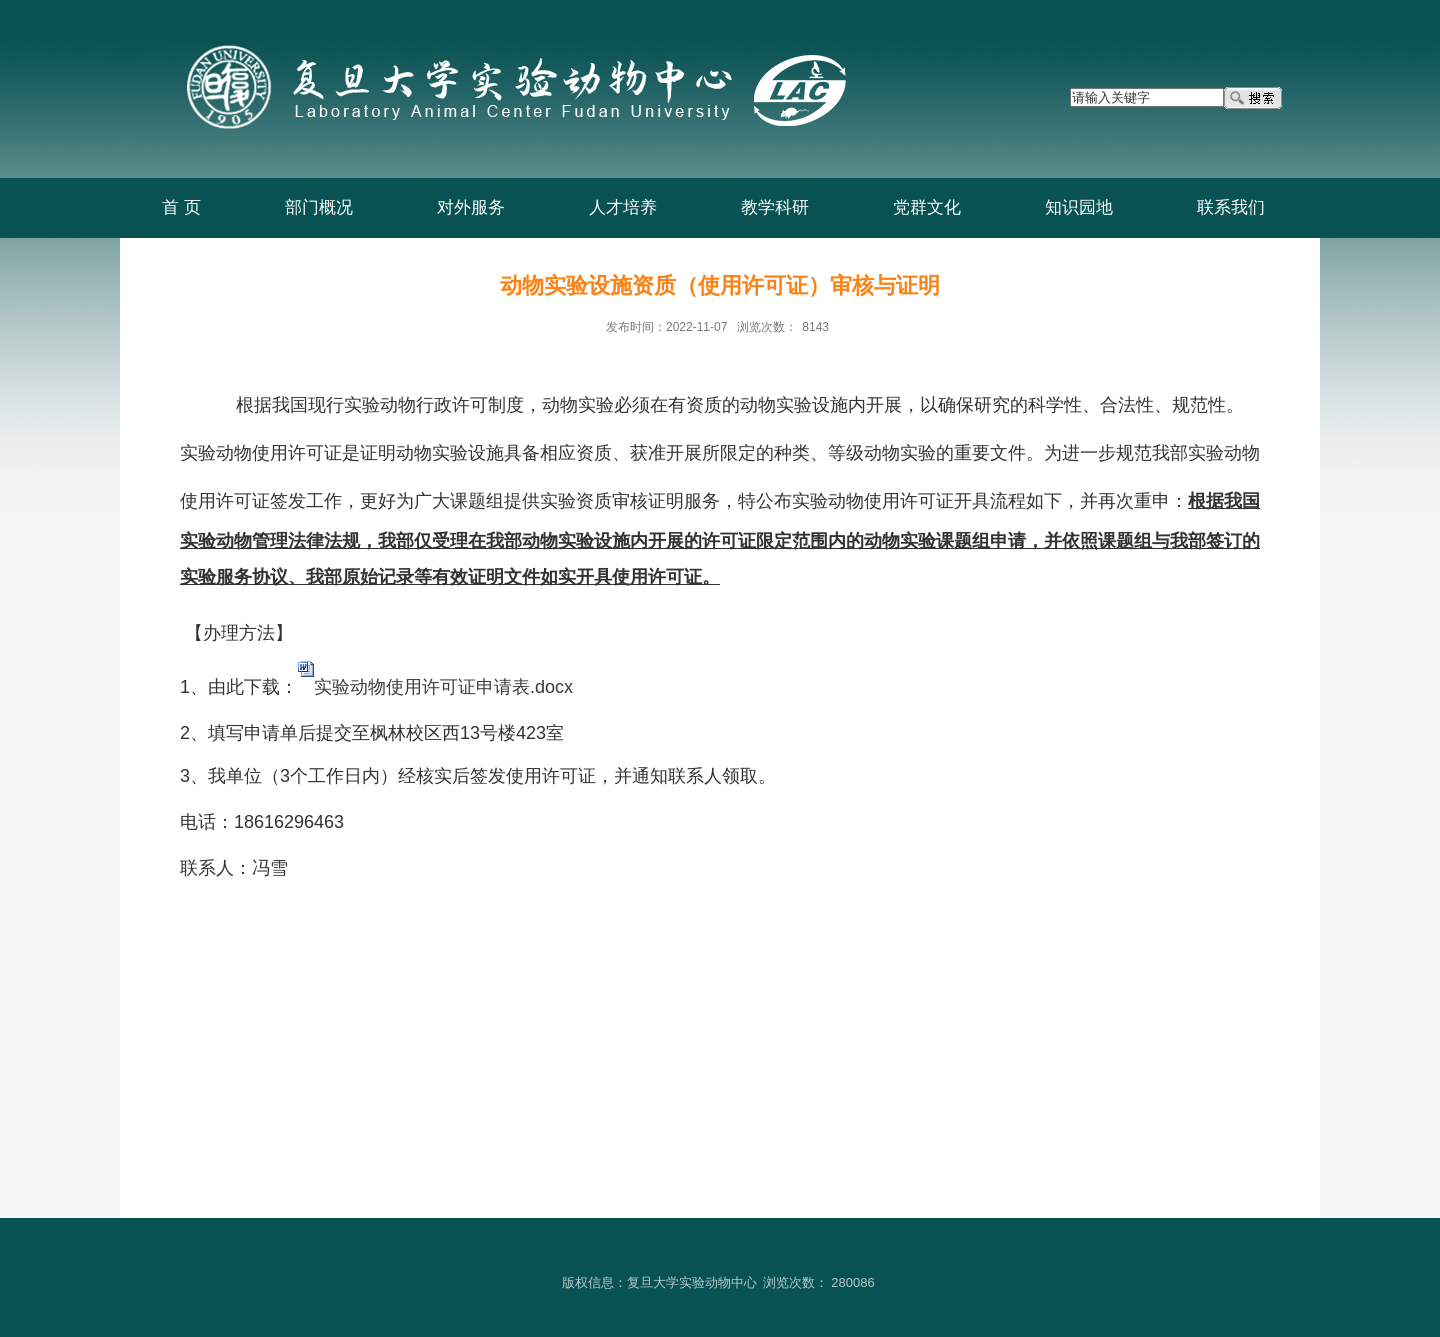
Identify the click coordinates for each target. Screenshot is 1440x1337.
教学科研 (775, 207)
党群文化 (927, 207)
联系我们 (1231, 207)
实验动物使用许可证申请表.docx (443, 687)
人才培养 (623, 207)
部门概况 (319, 207)
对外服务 (471, 207)
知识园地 (1079, 207)
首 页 (181, 207)
